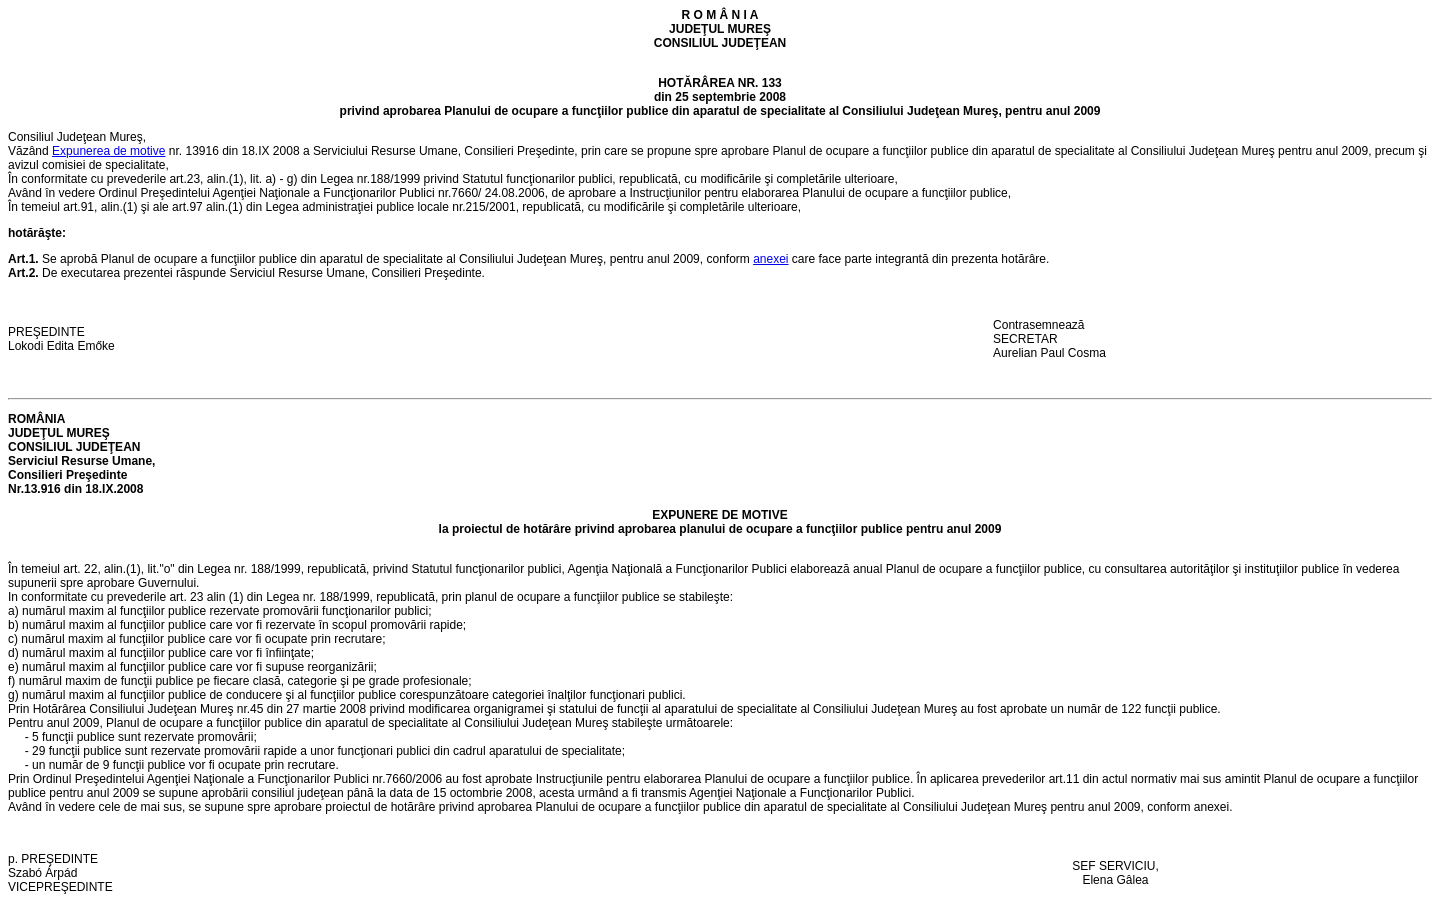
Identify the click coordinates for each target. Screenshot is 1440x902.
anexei (770, 259)
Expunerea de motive (108, 151)
